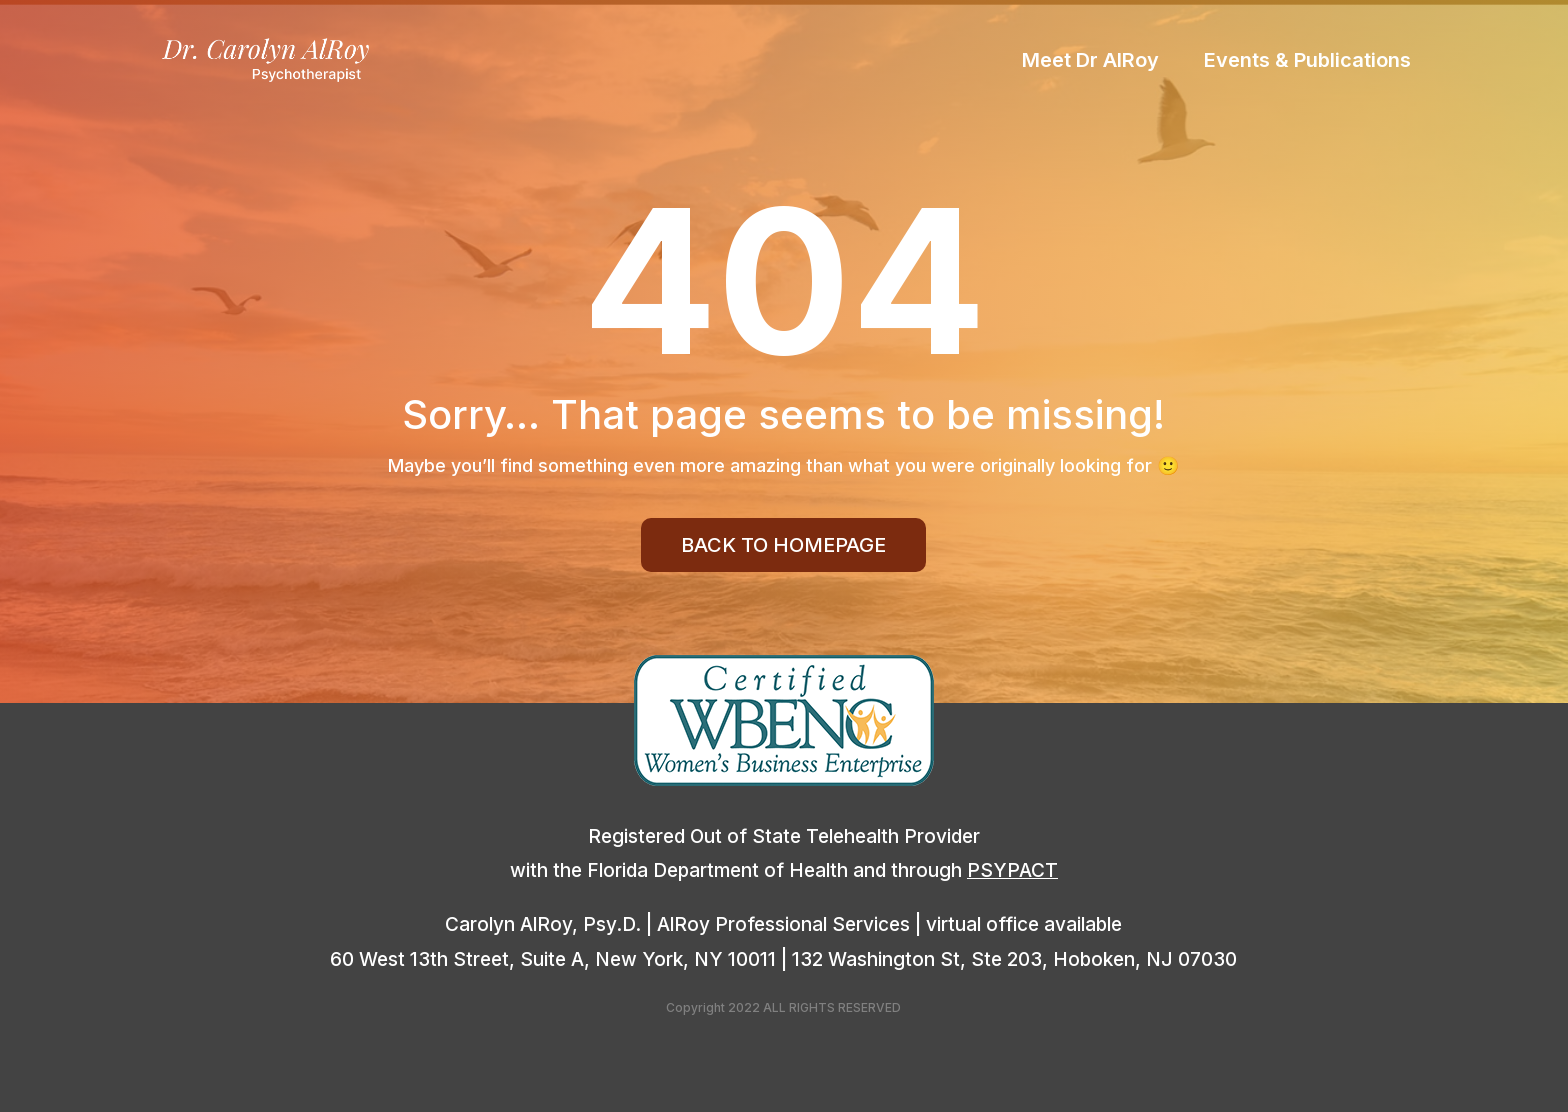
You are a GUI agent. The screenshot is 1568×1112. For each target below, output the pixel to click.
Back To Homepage (783, 545)
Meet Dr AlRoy (1090, 62)
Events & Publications (1307, 62)
